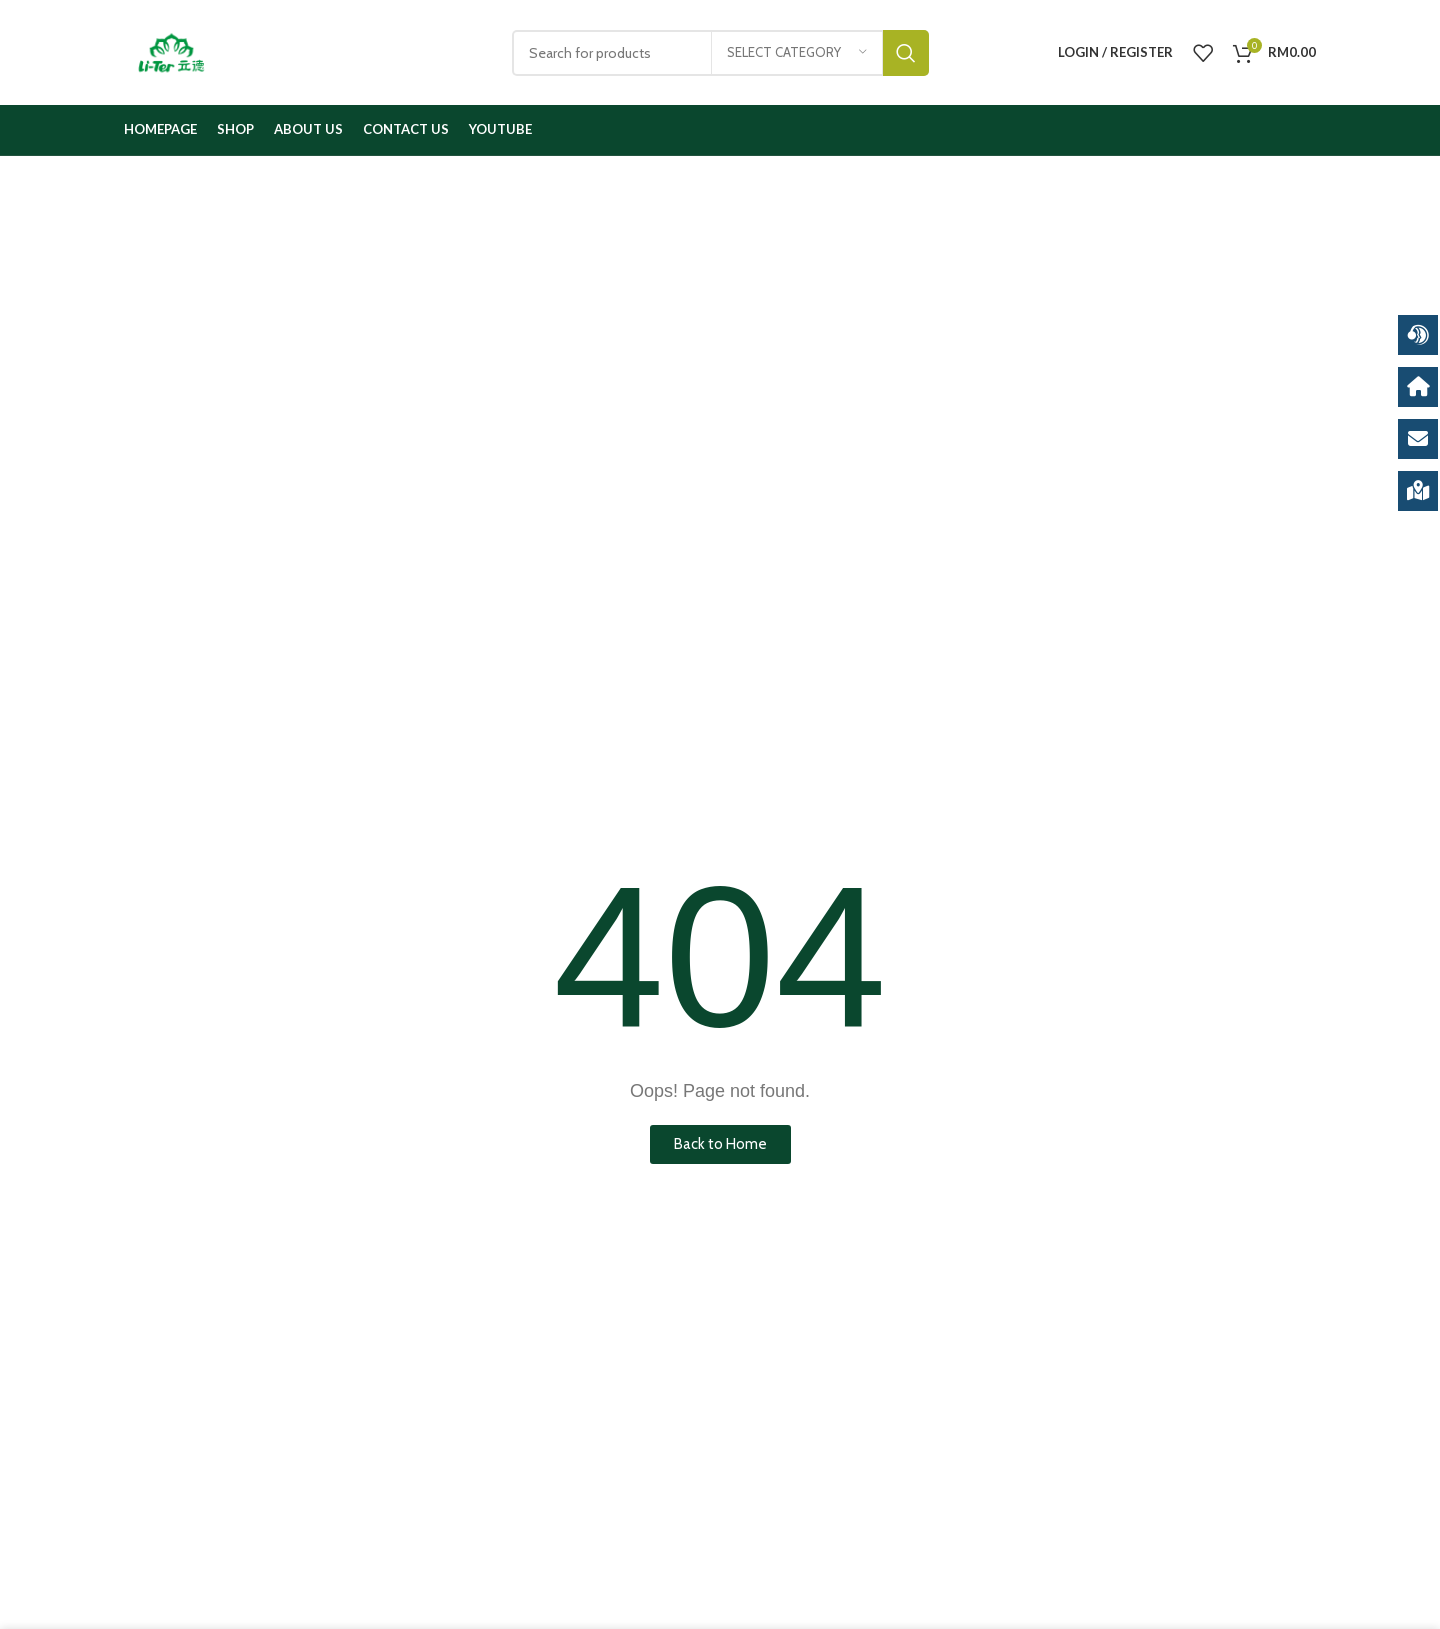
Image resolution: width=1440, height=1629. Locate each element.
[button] (720, 1144)
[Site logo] (171, 51)
